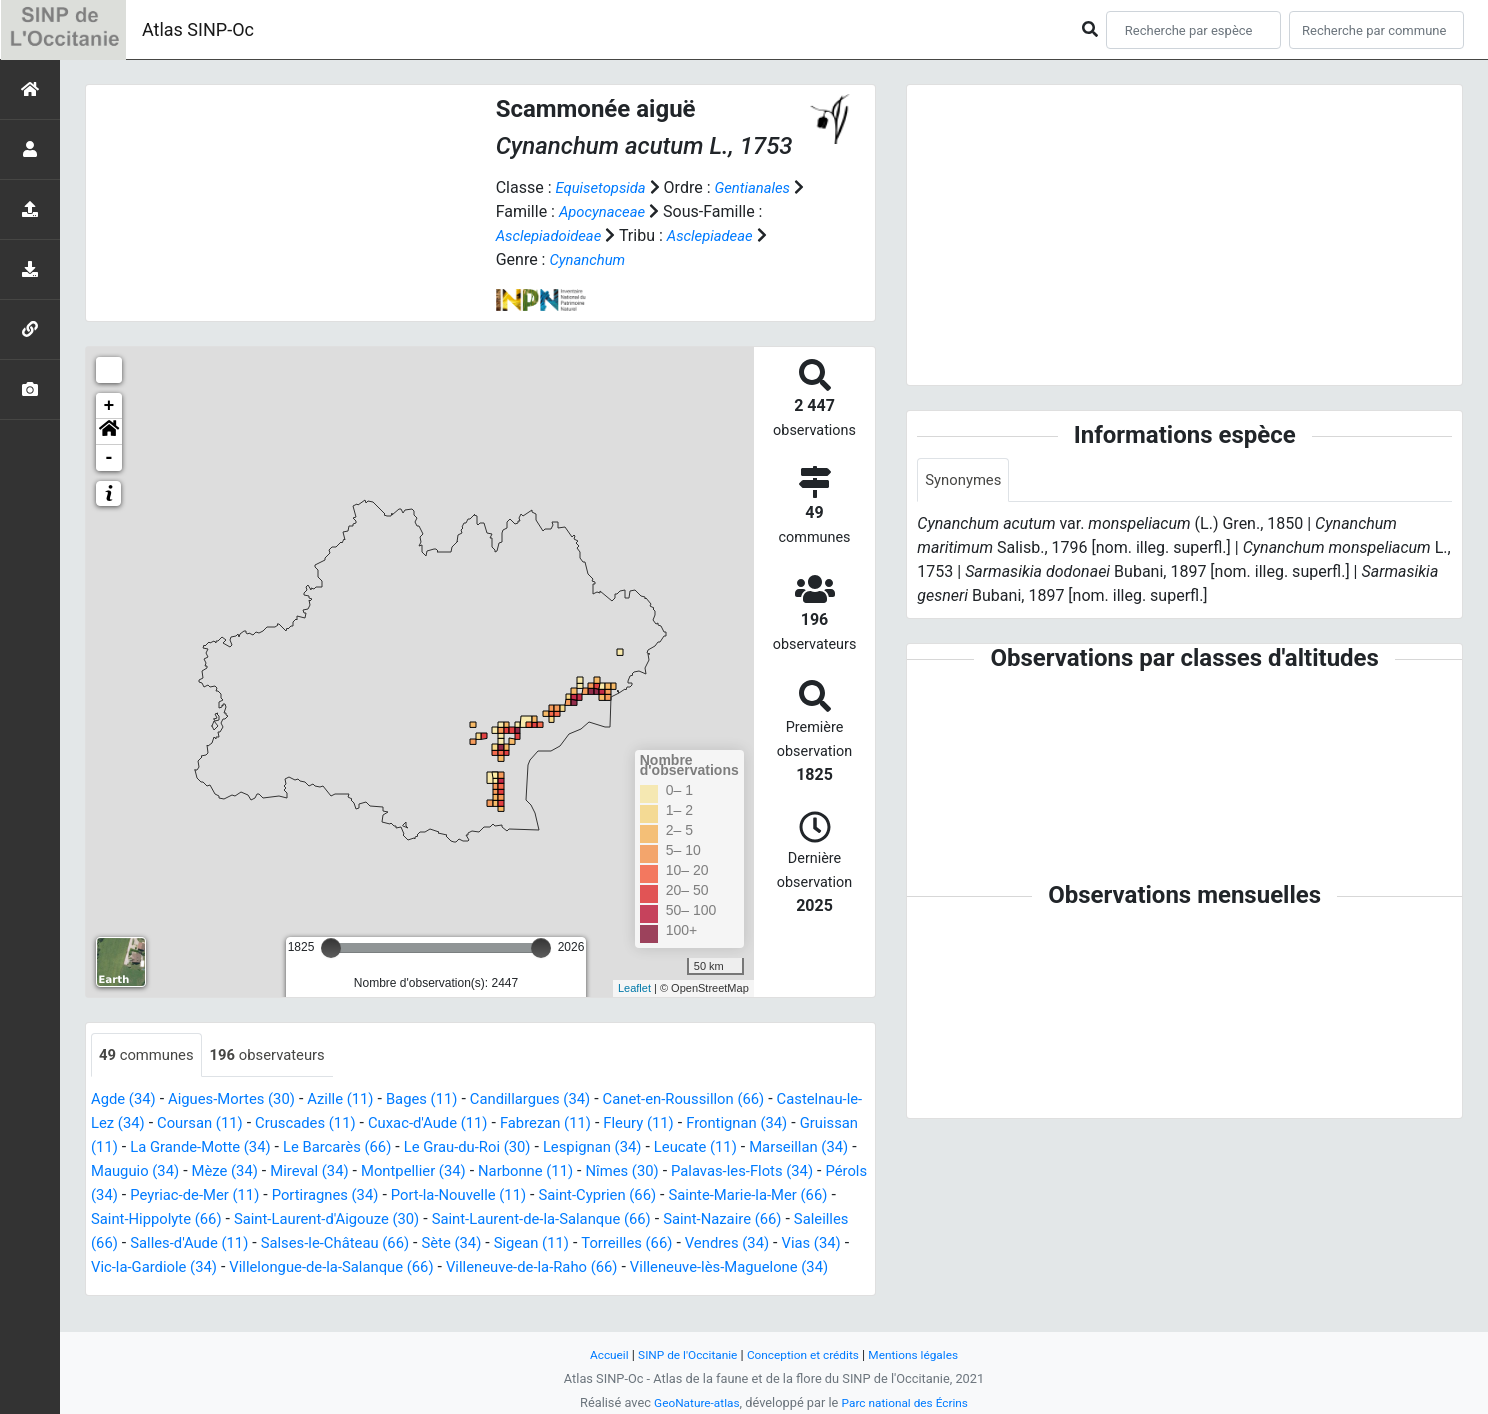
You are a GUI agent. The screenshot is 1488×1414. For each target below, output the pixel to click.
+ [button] (109, 406)
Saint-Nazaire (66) (446, 1244)
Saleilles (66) (568, 1244)
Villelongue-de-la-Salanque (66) (201, 1292)
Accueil (597, 1354)
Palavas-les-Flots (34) (301, 1196)
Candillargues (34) (562, 1100)
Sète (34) (228, 1268)
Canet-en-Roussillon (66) (726, 1100)
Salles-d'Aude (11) (690, 1244)
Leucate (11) (177, 1172)
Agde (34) (126, 1100)
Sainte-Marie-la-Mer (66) (424, 1220)
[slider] (331, 948)
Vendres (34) (522, 1268)
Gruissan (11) (261, 1148)
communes (150, 1055)
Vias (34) (612, 1268)
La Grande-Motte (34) (397, 1148)
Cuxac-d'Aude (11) (544, 1124)
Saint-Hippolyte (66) (592, 1220)
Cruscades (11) (413, 1124)
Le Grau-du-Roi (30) (683, 1148)
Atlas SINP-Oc (198, 29)
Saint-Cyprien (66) (261, 1220)
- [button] (109, 458)
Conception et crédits (804, 1354)
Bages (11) (445, 1100)
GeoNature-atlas (691, 1402)
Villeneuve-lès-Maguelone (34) (629, 1292)
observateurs (279, 1055)
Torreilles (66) (415, 1268)
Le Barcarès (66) (543, 1148)
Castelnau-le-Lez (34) (166, 1124)
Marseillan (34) (287, 1172)
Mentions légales (923, 1354)
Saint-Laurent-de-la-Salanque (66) (250, 1244)
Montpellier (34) (699, 1172)
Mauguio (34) (401, 1172)
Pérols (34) (429, 1196)
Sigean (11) (313, 1268)
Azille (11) (359, 1100)
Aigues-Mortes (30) (241, 1100)
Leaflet (634, 988)
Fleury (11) (770, 1124)
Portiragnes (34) (689, 1196)
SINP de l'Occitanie (680, 1354)
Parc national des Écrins (908, 1402)
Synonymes (966, 480)
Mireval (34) (588, 1172)
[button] (109, 432)
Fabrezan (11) (671, 1124)
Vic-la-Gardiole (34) (725, 1268)
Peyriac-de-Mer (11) (550, 1196)
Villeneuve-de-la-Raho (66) (416, 1292)
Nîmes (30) (171, 1196)
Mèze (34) (498, 1172)
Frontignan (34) (145, 1148)
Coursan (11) (300, 1124)
